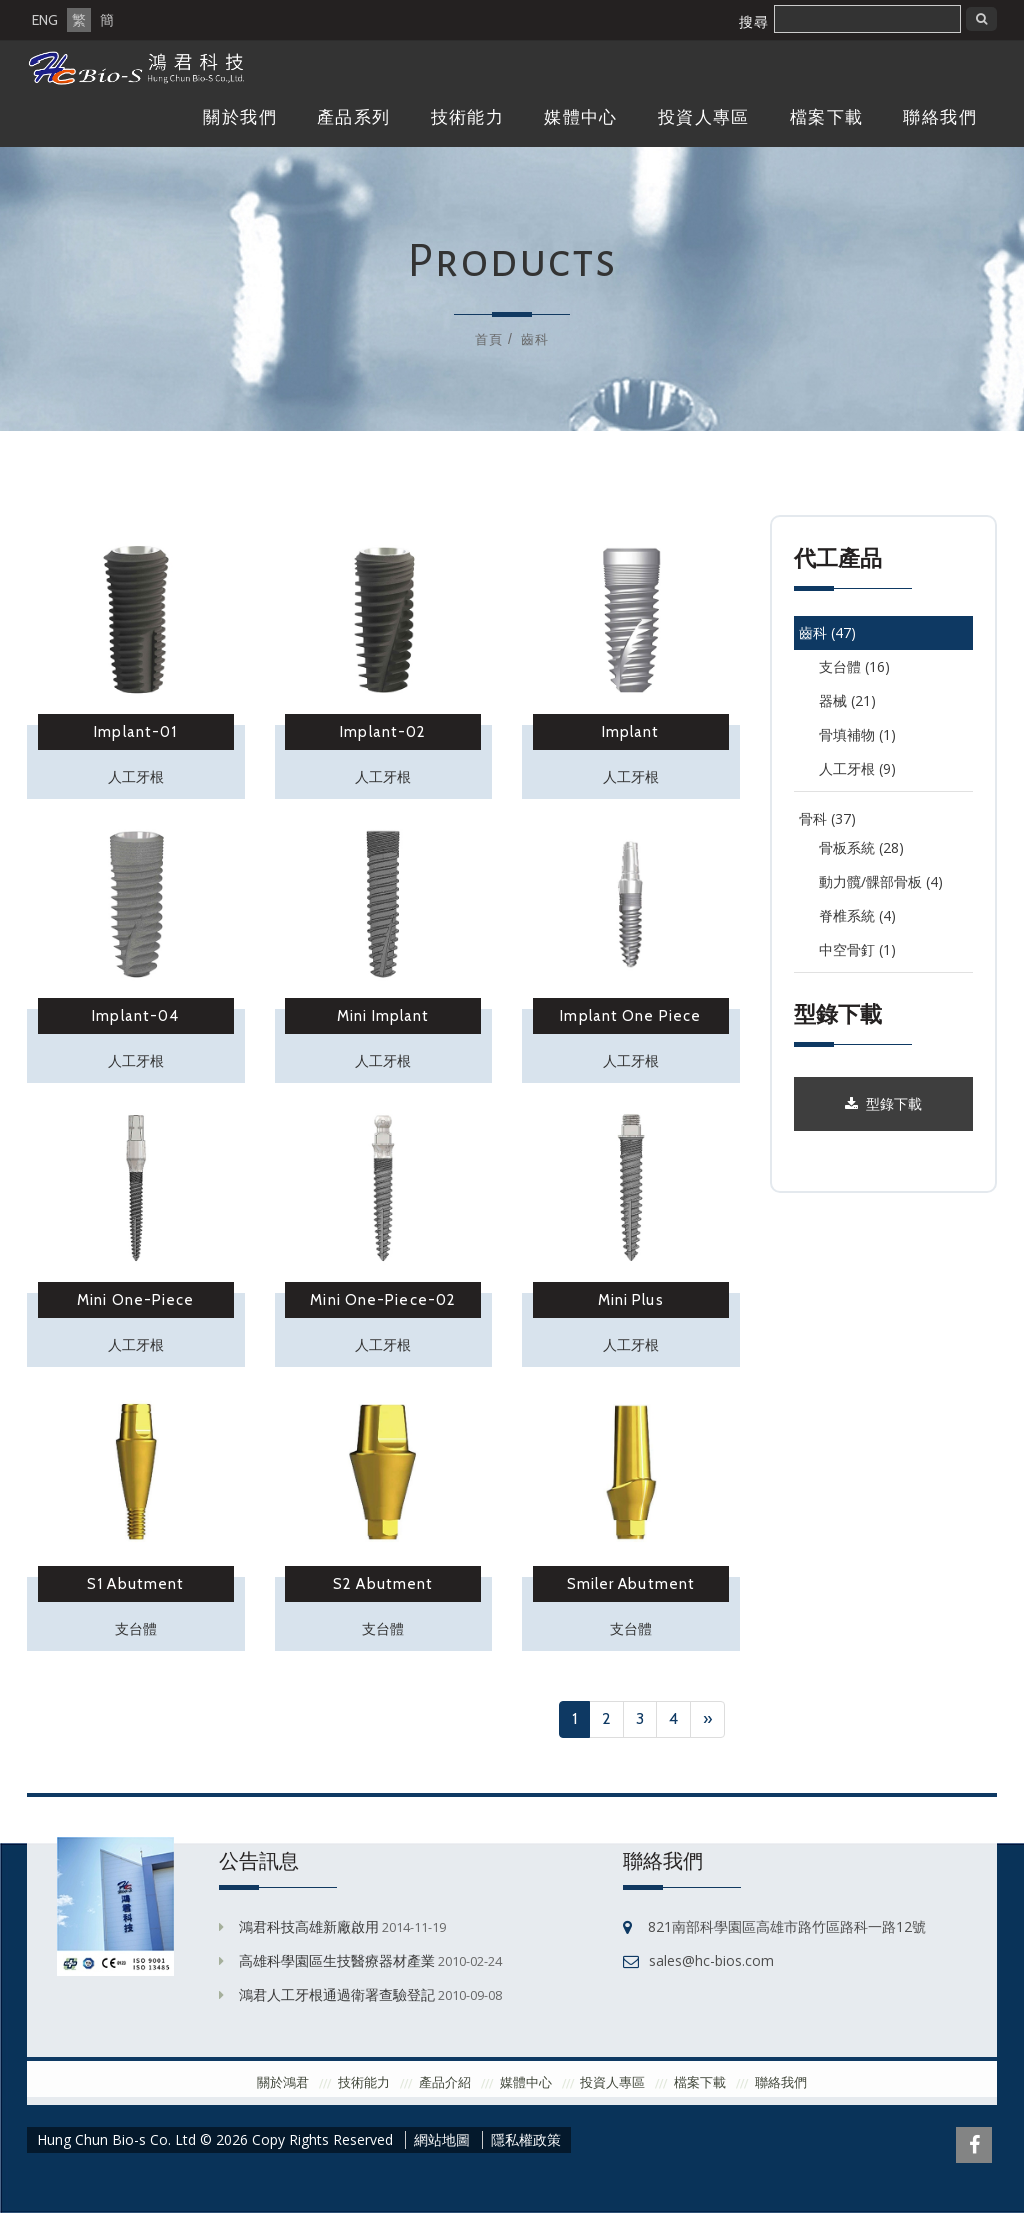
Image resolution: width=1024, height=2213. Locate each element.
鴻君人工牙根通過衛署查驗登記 (337, 1994)
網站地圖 (442, 2140)
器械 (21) (847, 700)
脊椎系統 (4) (857, 915)
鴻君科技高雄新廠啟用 (309, 1926)
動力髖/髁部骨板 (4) (881, 881)
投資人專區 (704, 117)
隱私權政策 (526, 2140)
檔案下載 (827, 117)
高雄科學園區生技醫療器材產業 (337, 1960)
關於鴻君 (283, 2082)
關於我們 (240, 117)
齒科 (535, 339)
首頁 (489, 339)
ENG (45, 20)
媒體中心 (581, 117)
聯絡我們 (940, 117)
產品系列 (354, 117)
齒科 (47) (827, 632)
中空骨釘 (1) (857, 949)
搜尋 (754, 22)
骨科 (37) (827, 818)
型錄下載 (883, 1104)
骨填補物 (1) (857, 734)
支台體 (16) (854, 666)
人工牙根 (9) (857, 768)
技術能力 (468, 117)
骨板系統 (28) (861, 847)
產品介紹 (445, 2082)
